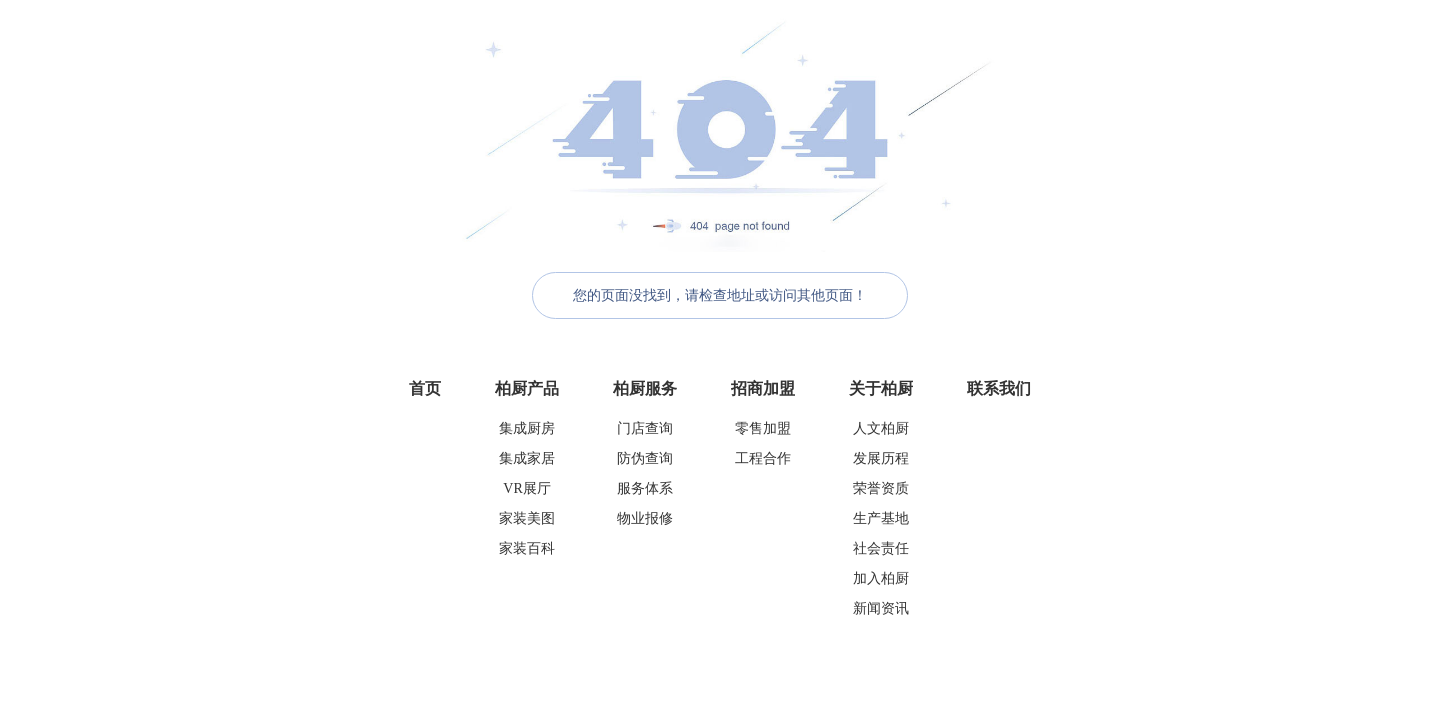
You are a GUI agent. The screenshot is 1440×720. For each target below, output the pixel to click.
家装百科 (527, 548)
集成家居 (527, 458)
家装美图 (527, 518)
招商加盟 (763, 388)
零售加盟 (763, 428)
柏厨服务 (645, 388)
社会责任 (881, 548)
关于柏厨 (881, 388)
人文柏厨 (881, 428)
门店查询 (645, 428)
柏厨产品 (527, 388)
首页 (425, 388)
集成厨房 (527, 428)
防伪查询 (645, 458)
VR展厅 (526, 488)
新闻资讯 (881, 608)
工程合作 (763, 458)
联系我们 (999, 388)
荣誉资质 (881, 488)
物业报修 (645, 518)
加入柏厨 (881, 578)
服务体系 (645, 488)
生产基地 (881, 518)
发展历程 (881, 458)
